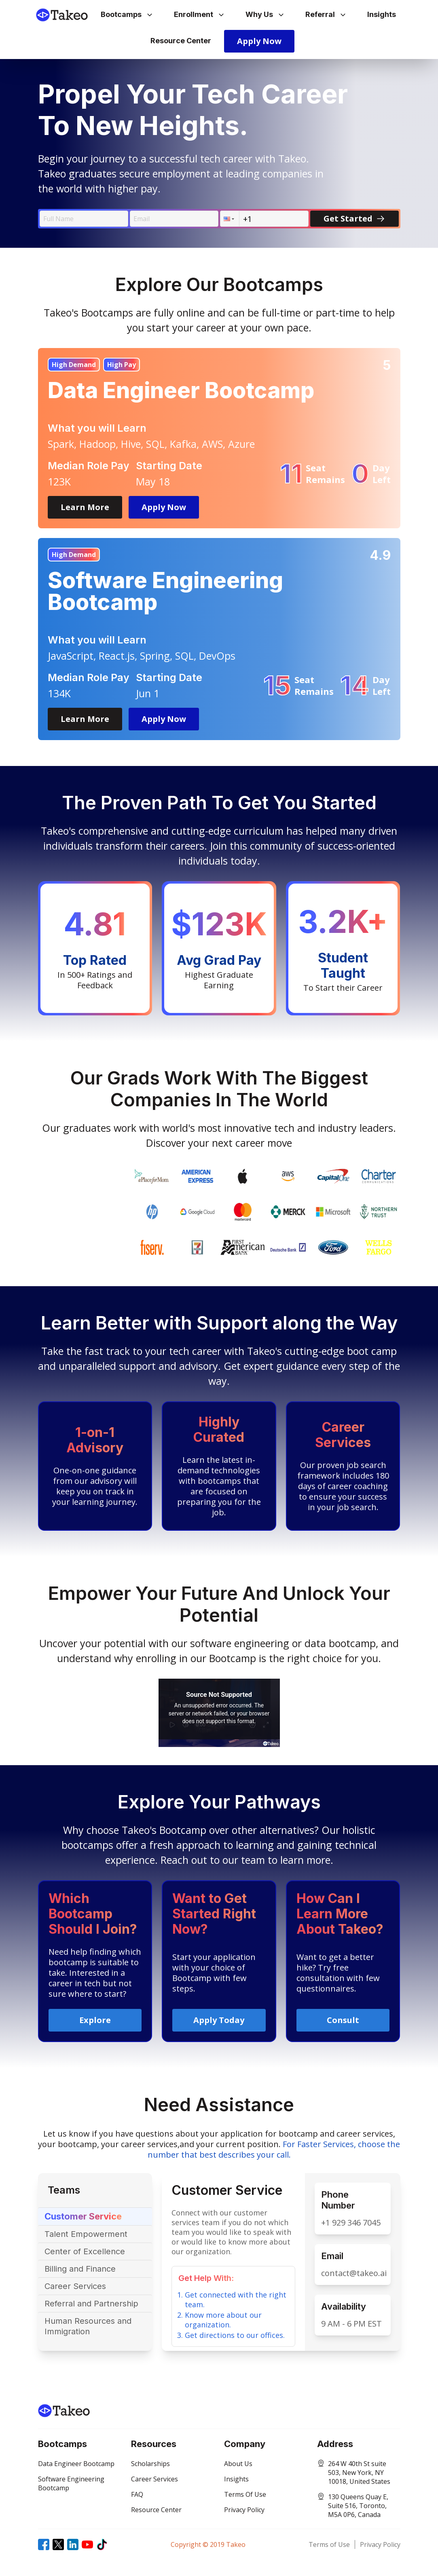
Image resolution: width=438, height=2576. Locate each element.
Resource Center (180, 40)
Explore (95, 2020)
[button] (229, 218)
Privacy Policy (380, 2544)
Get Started (354, 218)
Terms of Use (329, 2544)
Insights (381, 14)
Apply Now (259, 41)
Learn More (85, 507)
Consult (343, 2020)
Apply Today (218, 2020)
